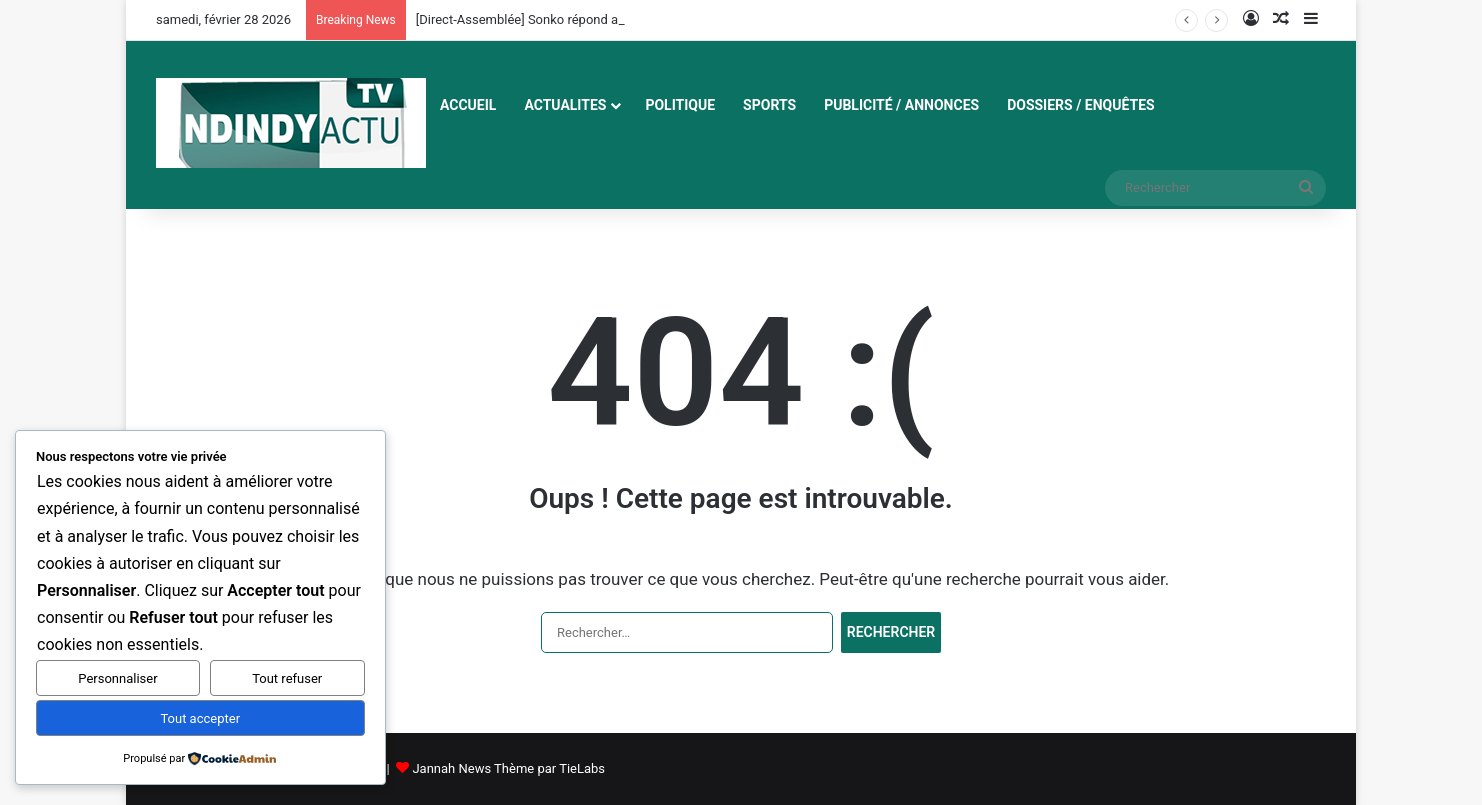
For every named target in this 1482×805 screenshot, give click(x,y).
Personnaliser (117, 678)
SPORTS (769, 105)
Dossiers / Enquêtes (1081, 105)
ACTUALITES (565, 105)
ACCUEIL (468, 105)
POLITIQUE (680, 105)
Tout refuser (287, 678)
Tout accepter (200, 718)
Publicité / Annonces (901, 105)
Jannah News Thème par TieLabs (508, 768)
